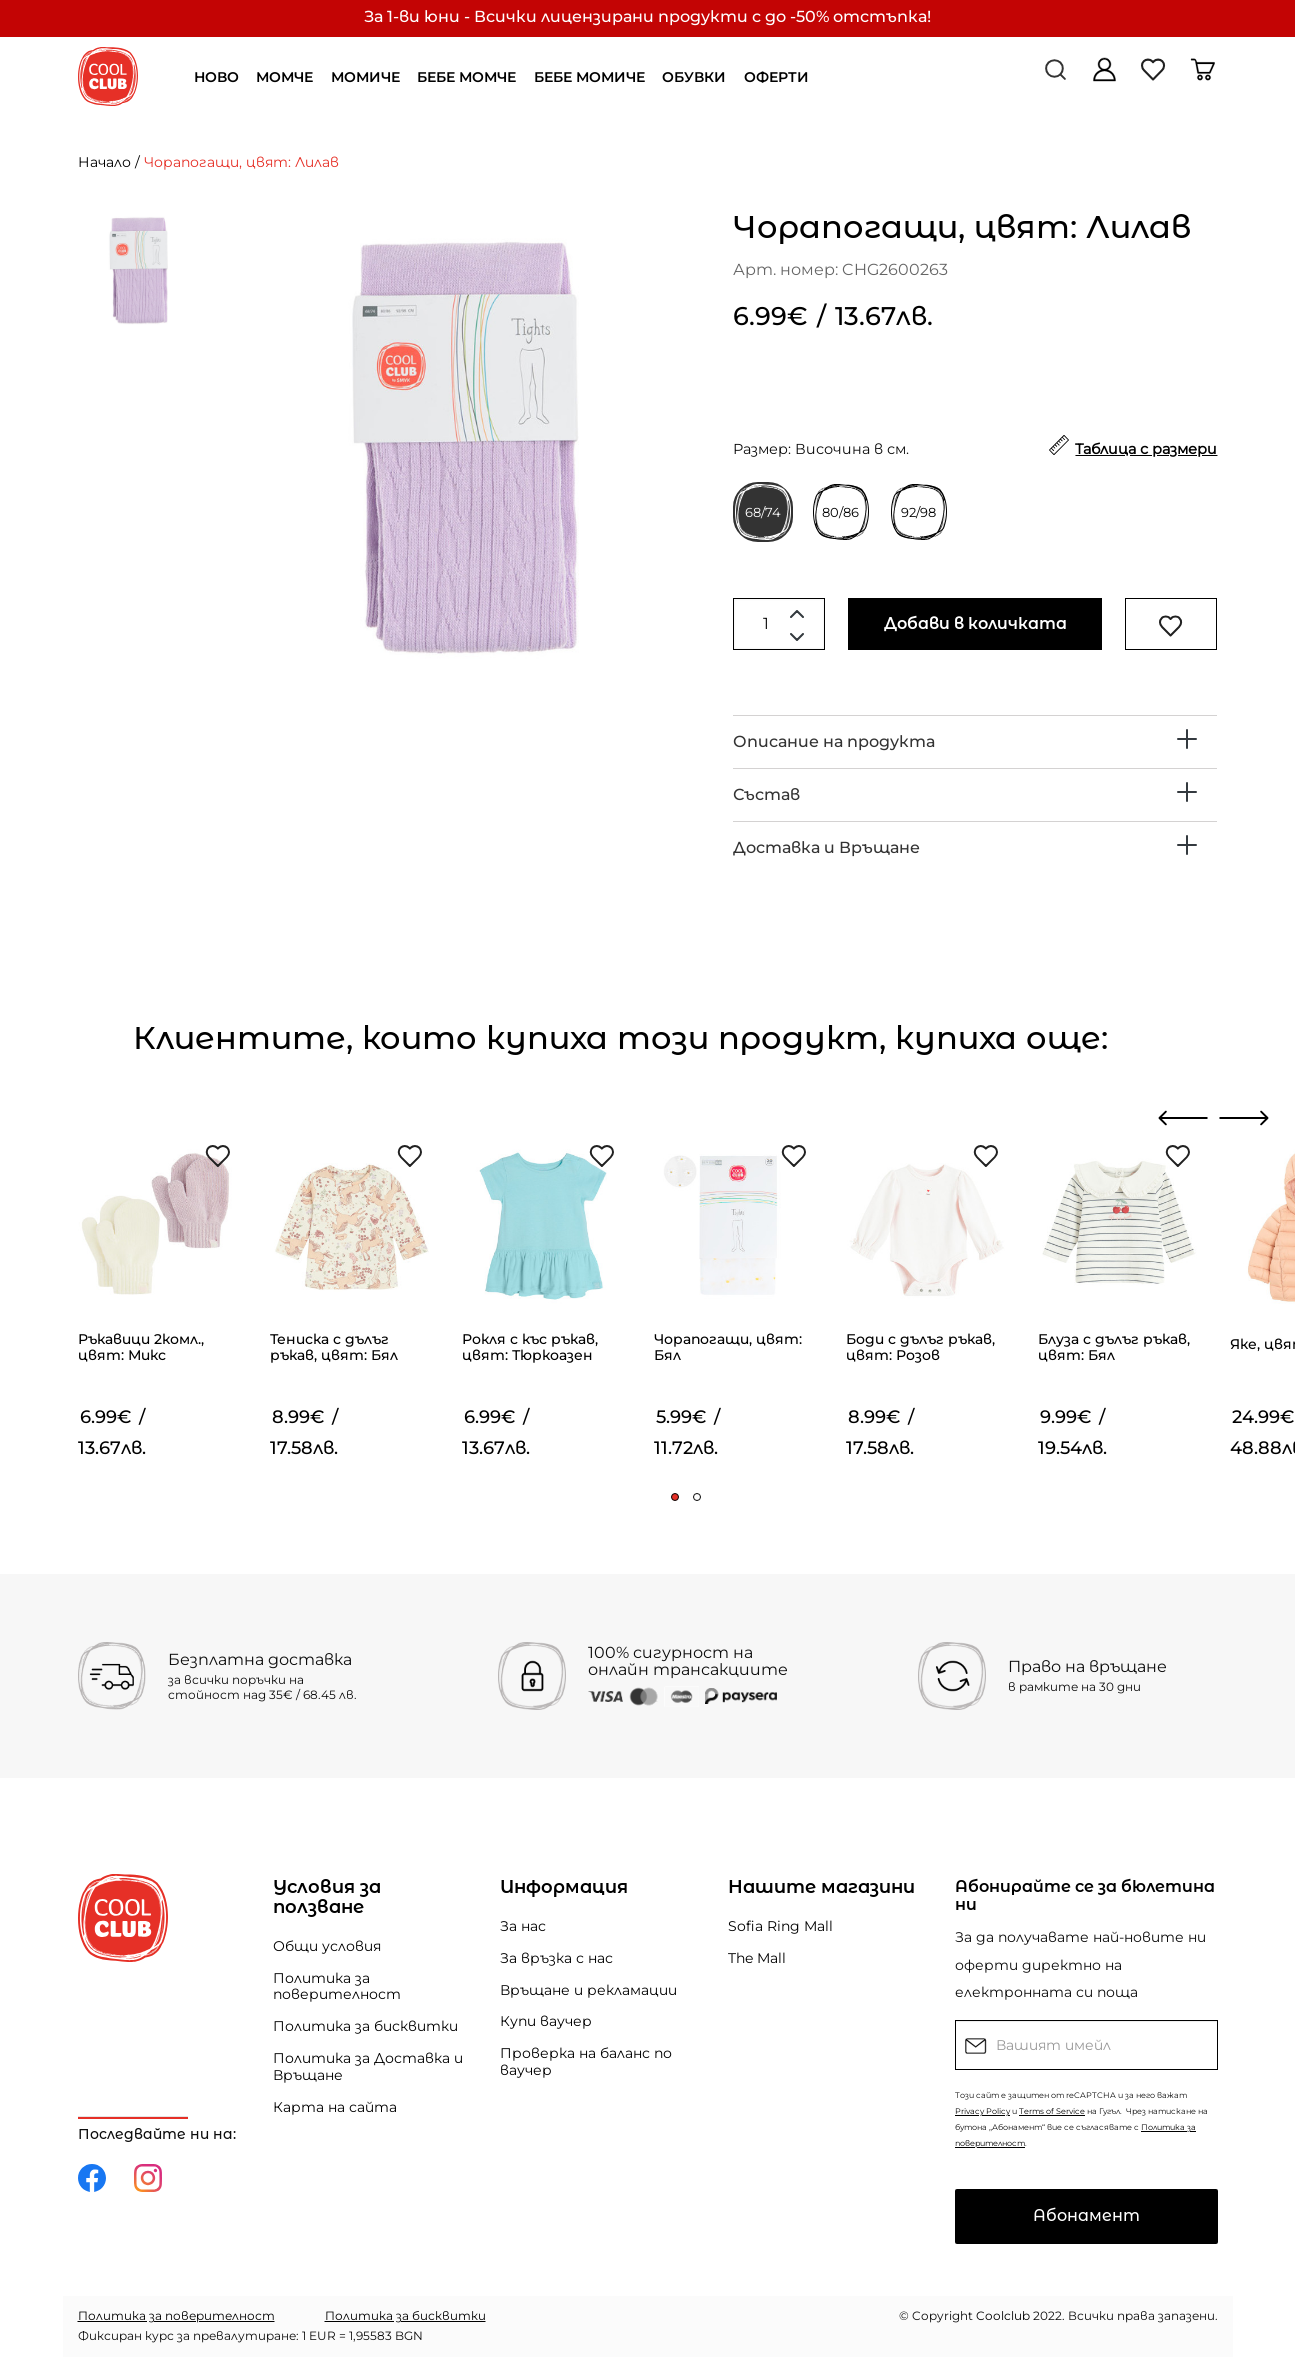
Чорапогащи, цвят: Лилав (241, 162)
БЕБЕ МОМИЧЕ (589, 77)
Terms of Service (1052, 2111)
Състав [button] (766, 794)
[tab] (975, 742)
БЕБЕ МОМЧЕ (466, 77)
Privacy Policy (982, 2111)
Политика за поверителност (337, 1986)
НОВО (216, 77)
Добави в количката (975, 623)
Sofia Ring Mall (780, 1926)
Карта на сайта (335, 2107)
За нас (523, 1926)
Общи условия (327, 1946)
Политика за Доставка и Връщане (368, 2066)
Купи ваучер (546, 2021)
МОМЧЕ (284, 77)
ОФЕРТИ (776, 77)
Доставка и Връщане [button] (826, 847)
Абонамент (1086, 2215)
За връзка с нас (556, 1958)
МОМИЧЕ (365, 77)
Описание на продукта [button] (834, 741)
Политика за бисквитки (365, 2026)
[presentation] (1183, 1118)
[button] (675, 1497)
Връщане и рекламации (588, 1990)
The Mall (757, 1958)
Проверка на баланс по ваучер (586, 2061)
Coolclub (1003, 2315)
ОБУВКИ (694, 77)
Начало (104, 162)
